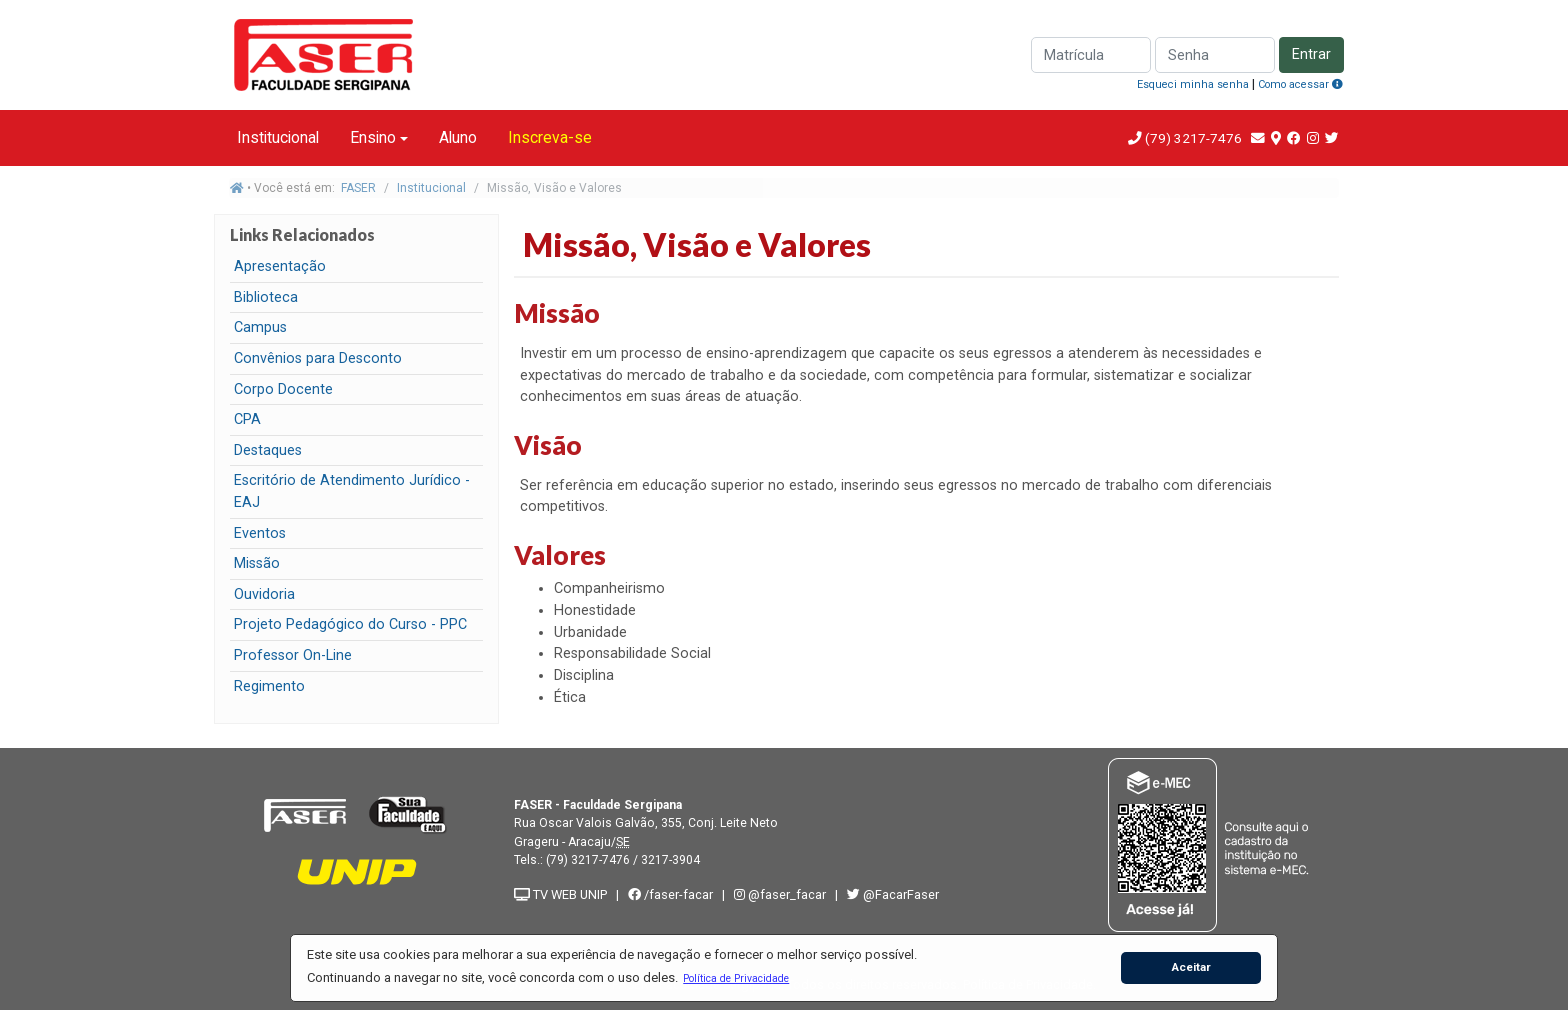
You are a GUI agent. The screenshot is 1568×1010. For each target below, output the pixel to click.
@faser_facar (781, 894)
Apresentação (280, 266)
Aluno (458, 137)
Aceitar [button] (1191, 967)
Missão (257, 563)
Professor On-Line (293, 655)
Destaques (268, 450)
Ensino (373, 137)
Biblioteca (266, 297)
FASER (358, 188)
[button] (736, 978)
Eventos (260, 533)
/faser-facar (670, 894)
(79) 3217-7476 (1193, 138)
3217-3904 (670, 860)
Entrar (1311, 54)
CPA (247, 419)
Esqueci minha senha (1193, 84)
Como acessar (1300, 84)
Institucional (278, 137)
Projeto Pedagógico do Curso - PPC (350, 624)
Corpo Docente (283, 389)
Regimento (269, 686)
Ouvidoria (264, 594)
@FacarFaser (893, 894)
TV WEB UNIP (560, 894)
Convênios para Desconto (318, 358)
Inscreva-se (550, 137)
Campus (260, 327)
